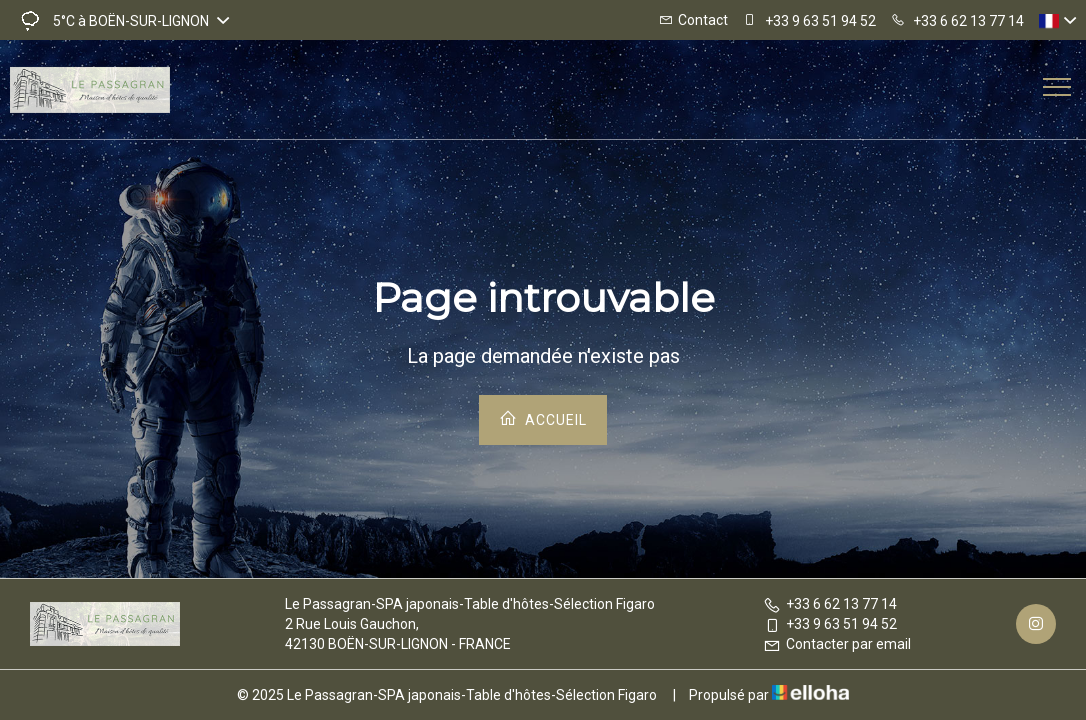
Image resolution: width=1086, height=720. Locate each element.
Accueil (543, 418)
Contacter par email (837, 644)
